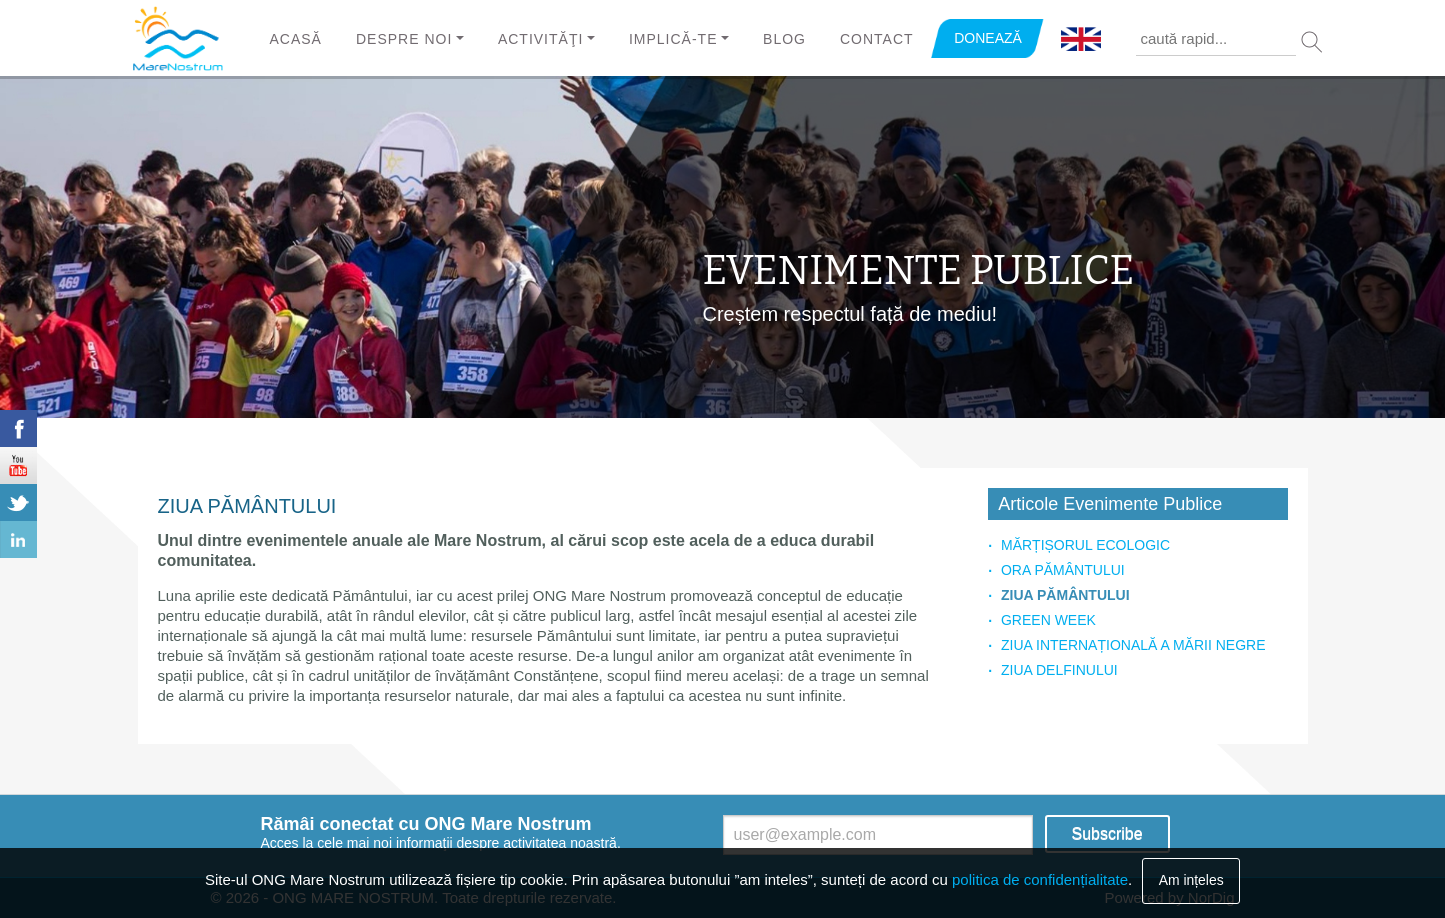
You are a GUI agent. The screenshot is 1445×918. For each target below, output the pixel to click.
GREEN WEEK (1048, 620)
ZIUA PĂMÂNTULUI (1065, 595)
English (1081, 40)
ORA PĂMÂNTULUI (1063, 570)
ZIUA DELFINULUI (1059, 670)
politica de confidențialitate (1040, 879)
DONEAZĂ (988, 38)
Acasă (296, 39)
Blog (784, 39)
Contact (877, 39)
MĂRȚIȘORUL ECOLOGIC (1085, 545)
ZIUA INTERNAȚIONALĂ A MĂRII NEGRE (1133, 645)
